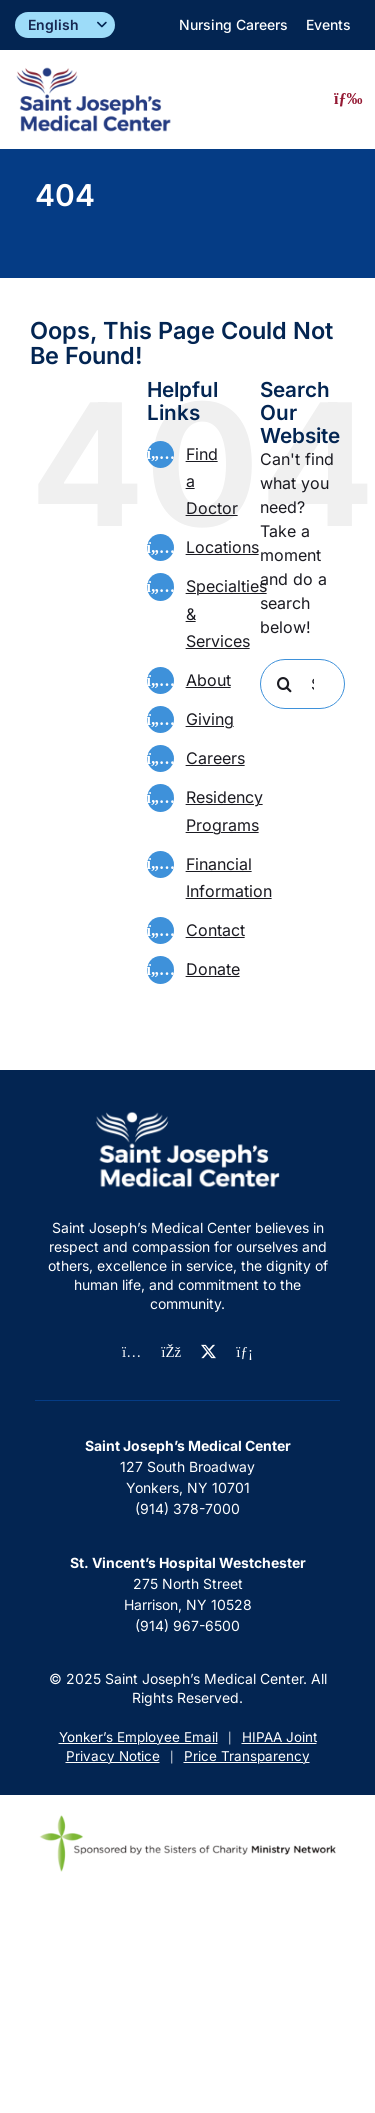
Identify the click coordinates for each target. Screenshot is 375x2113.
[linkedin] (244, 1352)
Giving (210, 719)
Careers (215, 758)
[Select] (65, 25)
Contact (215, 930)
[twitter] (208, 1351)
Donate (213, 969)
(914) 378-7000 (187, 1508)
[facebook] (171, 1352)
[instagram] (131, 1352)
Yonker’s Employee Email (138, 1737)
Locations (222, 547)
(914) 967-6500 (187, 1625)
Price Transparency (247, 1756)
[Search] (285, 684)
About (208, 680)
